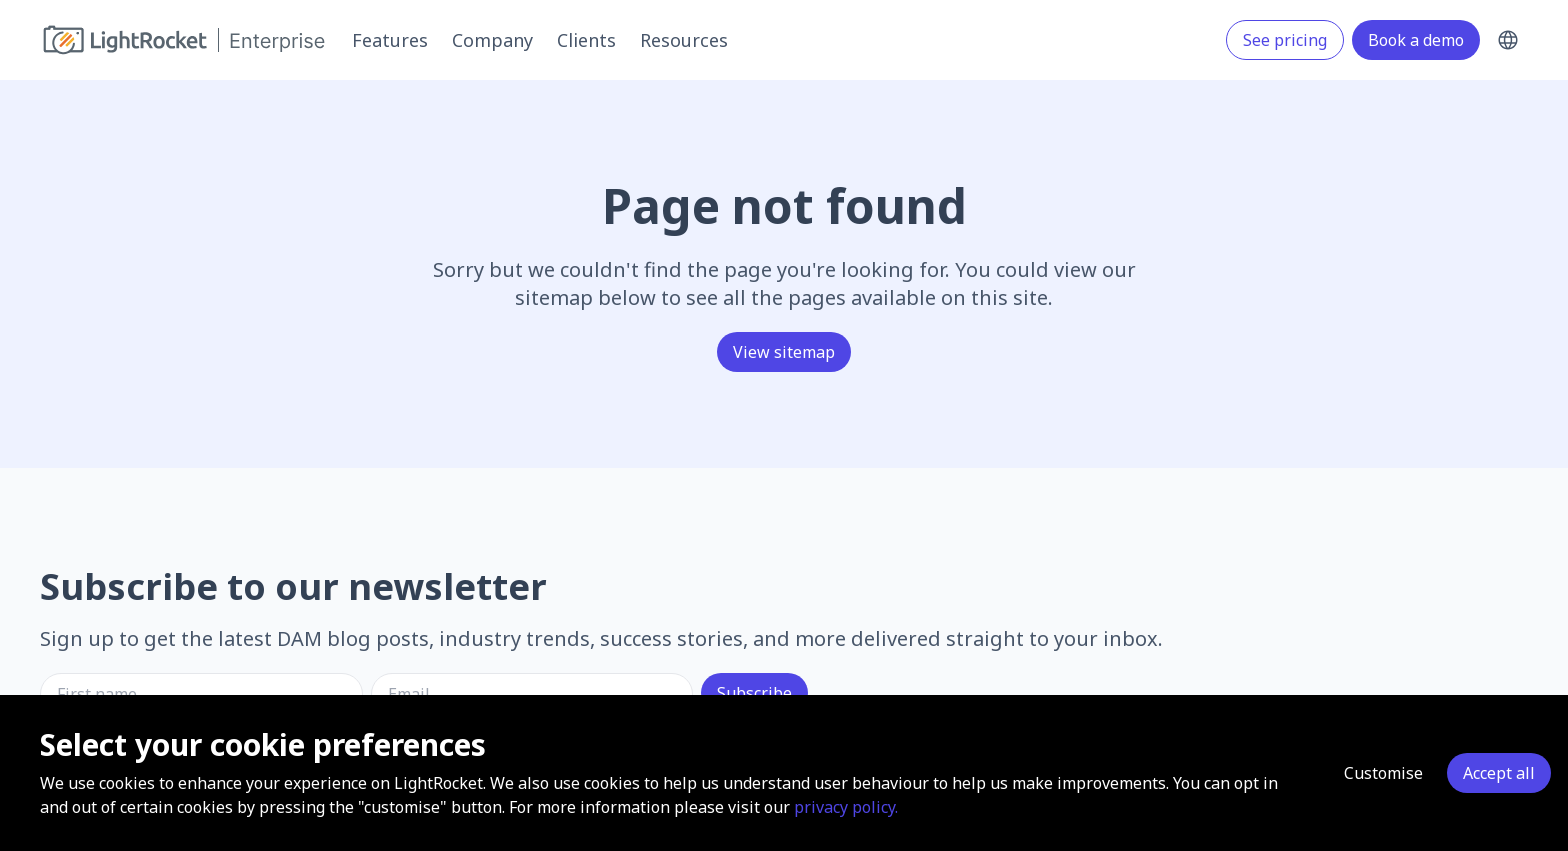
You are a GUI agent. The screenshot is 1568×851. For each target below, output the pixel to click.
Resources (684, 40)
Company (492, 40)
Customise (1383, 773)
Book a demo (1416, 40)
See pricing (1285, 40)
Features (390, 40)
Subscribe (754, 693)
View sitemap (784, 352)
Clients (586, 40)
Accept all (1499, 773)
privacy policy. (846, 807)
